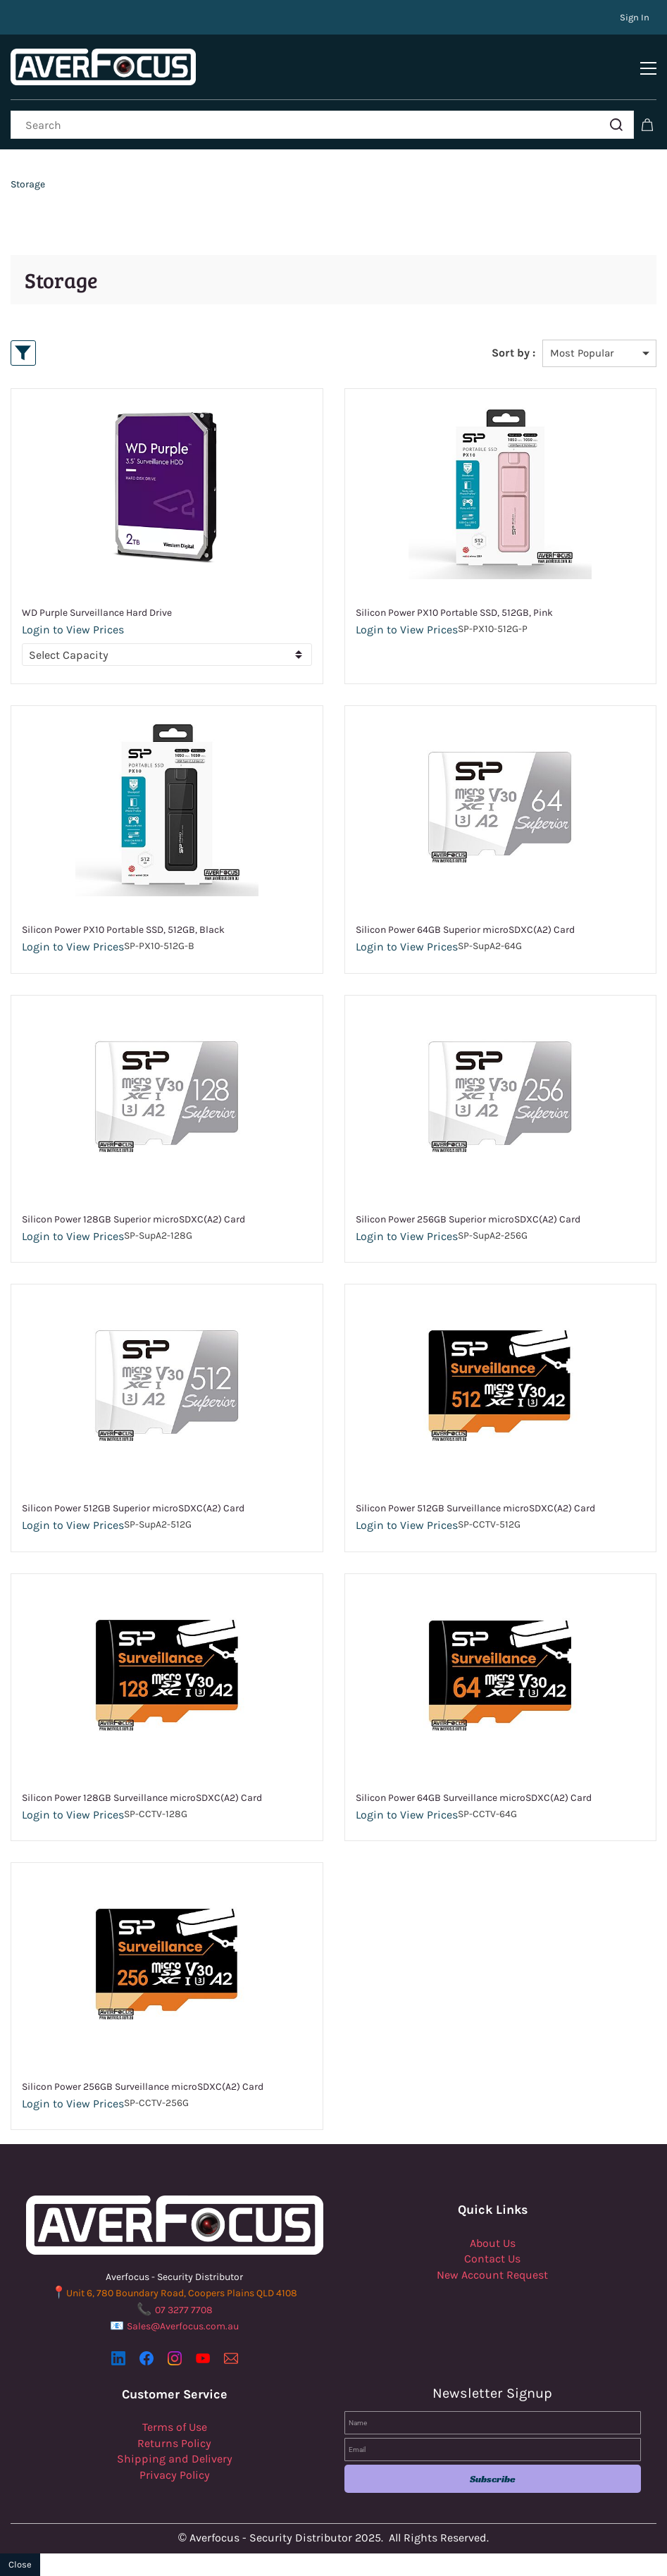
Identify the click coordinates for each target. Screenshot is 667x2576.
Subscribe (493, 2478)
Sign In (634, 17)
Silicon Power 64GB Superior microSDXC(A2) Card (465, 930)
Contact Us (492, 2258)
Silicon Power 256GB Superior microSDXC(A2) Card (468, 1219)
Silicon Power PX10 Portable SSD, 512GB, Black (123, 930)
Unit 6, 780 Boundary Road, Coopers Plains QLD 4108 (181, 2293)
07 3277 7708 (184, 2310)
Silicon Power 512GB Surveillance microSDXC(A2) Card (475, 1508)
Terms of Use (174, 2427)
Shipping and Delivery (174, 2458)
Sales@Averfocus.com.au (183, 2326)
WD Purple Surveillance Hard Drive (97, 613)
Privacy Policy (174, 2475)
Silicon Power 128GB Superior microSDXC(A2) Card (133, 1219)
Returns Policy (174, 2443)
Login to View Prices (73, 629)
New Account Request (492, 2274)
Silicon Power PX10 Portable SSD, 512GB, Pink (454, 613)
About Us (493, 2243)
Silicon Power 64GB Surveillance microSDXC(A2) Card (474, 1798)
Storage (28, 184)
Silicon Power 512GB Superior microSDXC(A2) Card (133, 1508)
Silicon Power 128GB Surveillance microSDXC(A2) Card (142, 1798)
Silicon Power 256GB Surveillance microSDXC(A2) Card (142, 2087)
